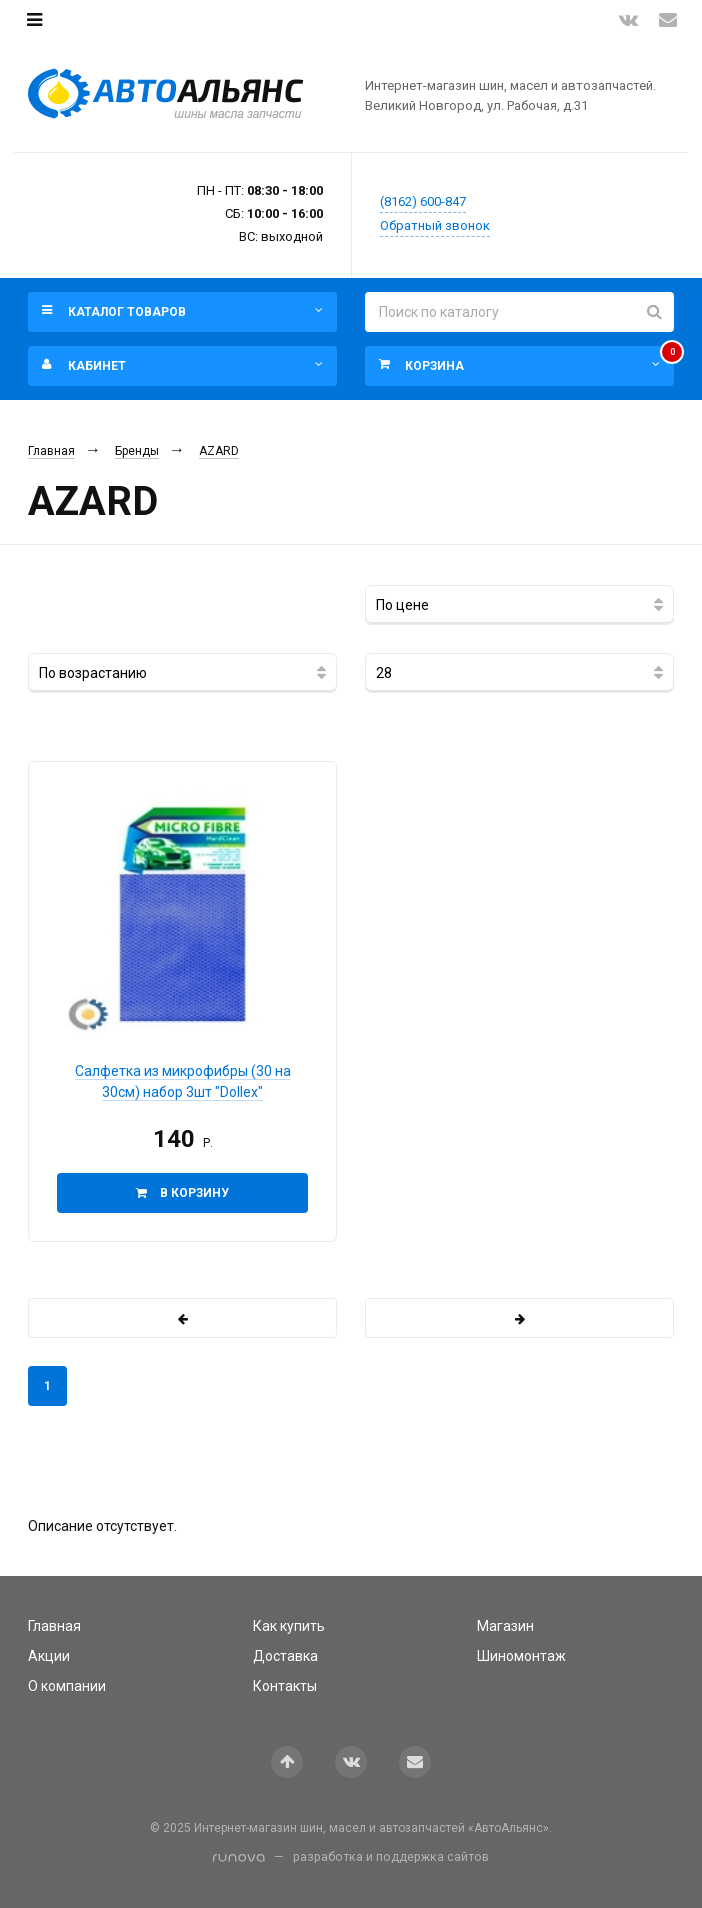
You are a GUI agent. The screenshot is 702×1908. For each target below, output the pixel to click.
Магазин (505, 1626)
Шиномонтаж (521, 1656)
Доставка (285, 1656)
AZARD (219, 451)
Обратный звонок (435, 225)
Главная (51, 451)
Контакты (285, 1686)
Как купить (289, 1626)
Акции (49, 1656)
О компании (67, 1686)
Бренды (137, 451)
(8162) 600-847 (423, 201)
